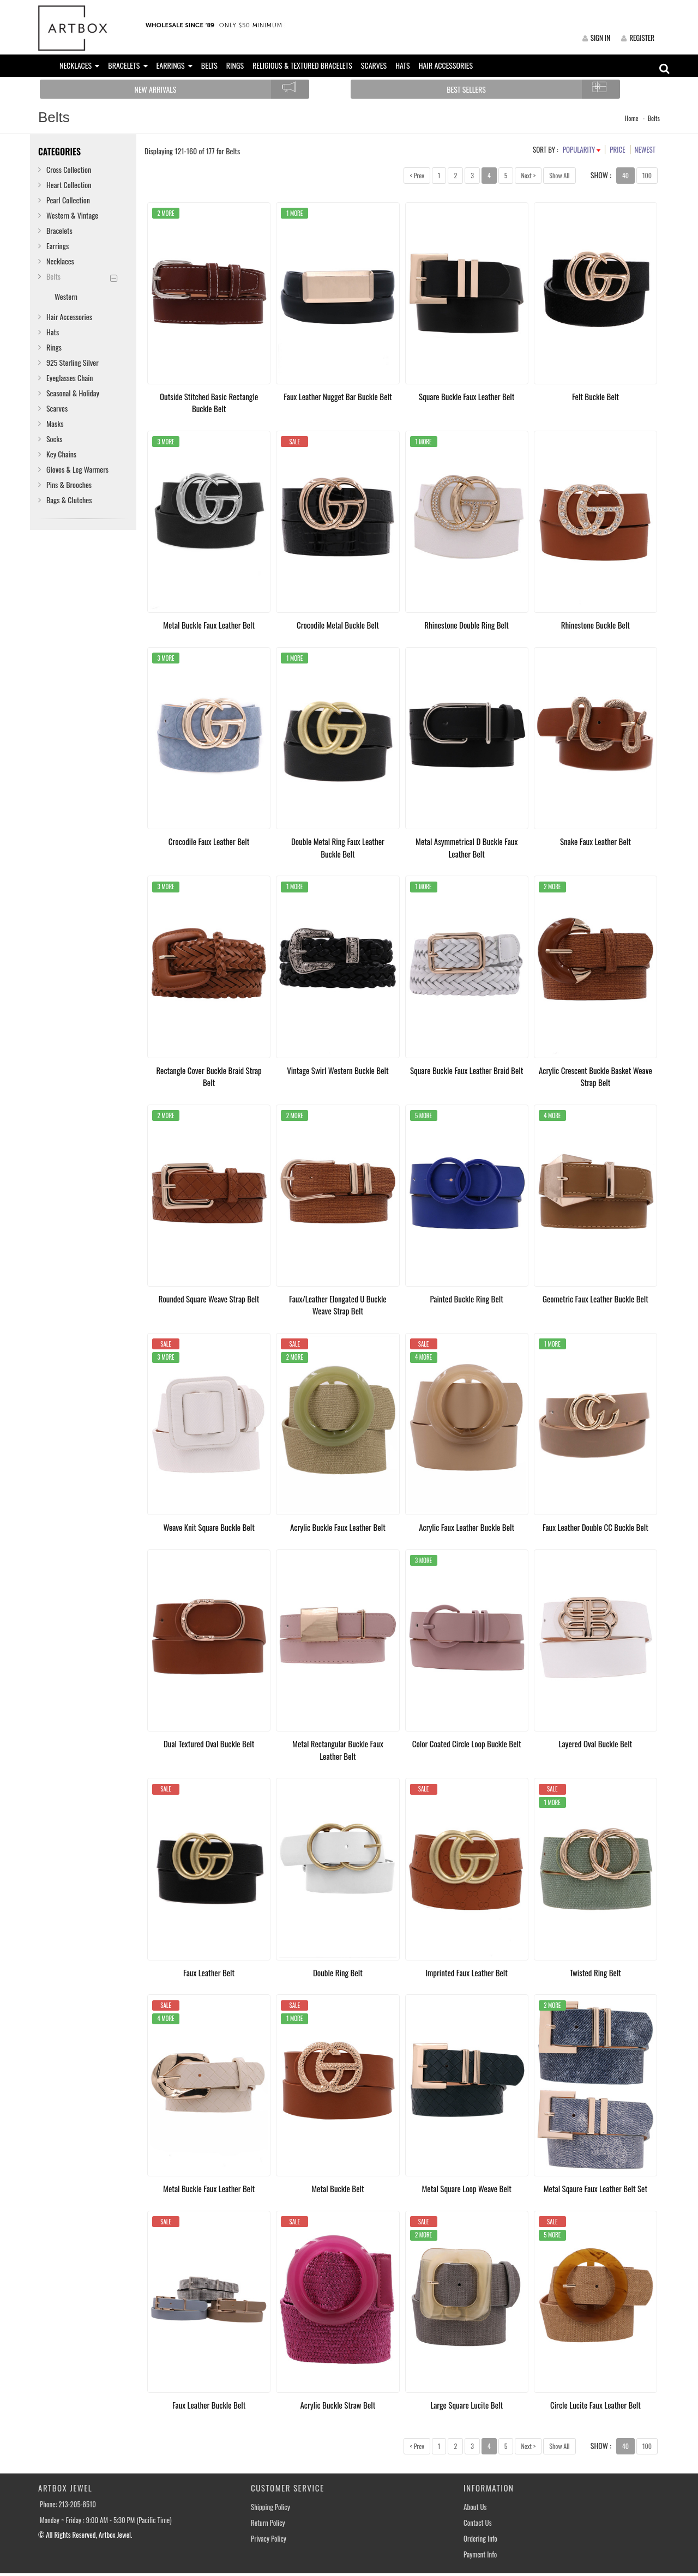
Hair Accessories (69, 316)
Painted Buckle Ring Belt (466, 1299)
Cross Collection (68, 169)
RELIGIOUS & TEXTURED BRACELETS (302, 65)
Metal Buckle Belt (337, 2188)
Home (632, 118)
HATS (402, 65)
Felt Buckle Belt (595, 396)
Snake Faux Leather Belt (595, 841)
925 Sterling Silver (72, 362)
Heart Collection (68, 184)
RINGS (235, 65)
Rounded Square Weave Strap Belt (209, 1299)
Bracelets (59, 230)
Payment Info (480, 2554)
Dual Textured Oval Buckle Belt (209, 1743)
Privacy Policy (268, 2538)
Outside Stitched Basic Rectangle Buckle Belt (209, 402)
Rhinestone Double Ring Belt (466, 625)
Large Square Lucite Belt (466, 2405)
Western (66, 296)
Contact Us (478, 2522)
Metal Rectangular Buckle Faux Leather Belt (337, 1750)
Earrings (57, 245)
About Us (475, 2507)
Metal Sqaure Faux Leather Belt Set (595, 2188)
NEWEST (645, 149)
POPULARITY (582, 149)
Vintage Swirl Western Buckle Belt (337, 1070)
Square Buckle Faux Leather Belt (466, 396)
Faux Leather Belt (208, 1972)
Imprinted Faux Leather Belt (466, 1972)
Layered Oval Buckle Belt (596, 1743)
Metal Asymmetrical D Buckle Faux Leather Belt (467, 847)
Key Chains (61, 454)
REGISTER (637, 37)
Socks (54, 438)
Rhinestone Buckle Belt (595, 625)
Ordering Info (480, 2538)
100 (647, 175)
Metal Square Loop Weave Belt (466, 2188)
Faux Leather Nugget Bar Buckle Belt (338, 396)
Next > (528, 175)
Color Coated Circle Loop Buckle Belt (466, 1743)
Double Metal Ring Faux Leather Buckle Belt (337, 847)
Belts (654, 118)
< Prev (417, 175)
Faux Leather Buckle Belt (208, 2405)
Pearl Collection (68, 200)
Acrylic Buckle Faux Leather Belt (338, 1527)
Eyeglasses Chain (69, 377)
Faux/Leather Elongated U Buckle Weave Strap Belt (338, 1305)
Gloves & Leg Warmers (77, 469)
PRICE (617, 149)
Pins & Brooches (69, 484)
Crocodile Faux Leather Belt (209, 841)
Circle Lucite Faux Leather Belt (595, 2405)
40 (625, 175)
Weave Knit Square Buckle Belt (208, 1527)
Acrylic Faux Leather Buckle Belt (466, 1527)
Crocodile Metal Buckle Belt (338, 625)
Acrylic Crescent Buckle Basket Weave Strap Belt (595, 1076)
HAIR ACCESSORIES (446, 65)
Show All (559, 175)
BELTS (209, 65)
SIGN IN (596, 37)
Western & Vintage (72, 215)
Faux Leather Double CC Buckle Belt (595, 1527)
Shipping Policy (270, 2507)
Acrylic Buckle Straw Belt (337, 2405)
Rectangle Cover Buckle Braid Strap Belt (208, 1076)
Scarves (57, 408)
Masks (54, 423)
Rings (54, 347)
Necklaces (60, 261)
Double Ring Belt (338, 1972)
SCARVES (374, 65)
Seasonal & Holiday (72, 393)
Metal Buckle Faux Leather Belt (209, 625)
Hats (52, 331)
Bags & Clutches (69, 499)
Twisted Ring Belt (595, 1972)
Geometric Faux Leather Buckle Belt (595, 1299)
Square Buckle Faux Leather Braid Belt (466, 1070)
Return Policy (268, 2522)
